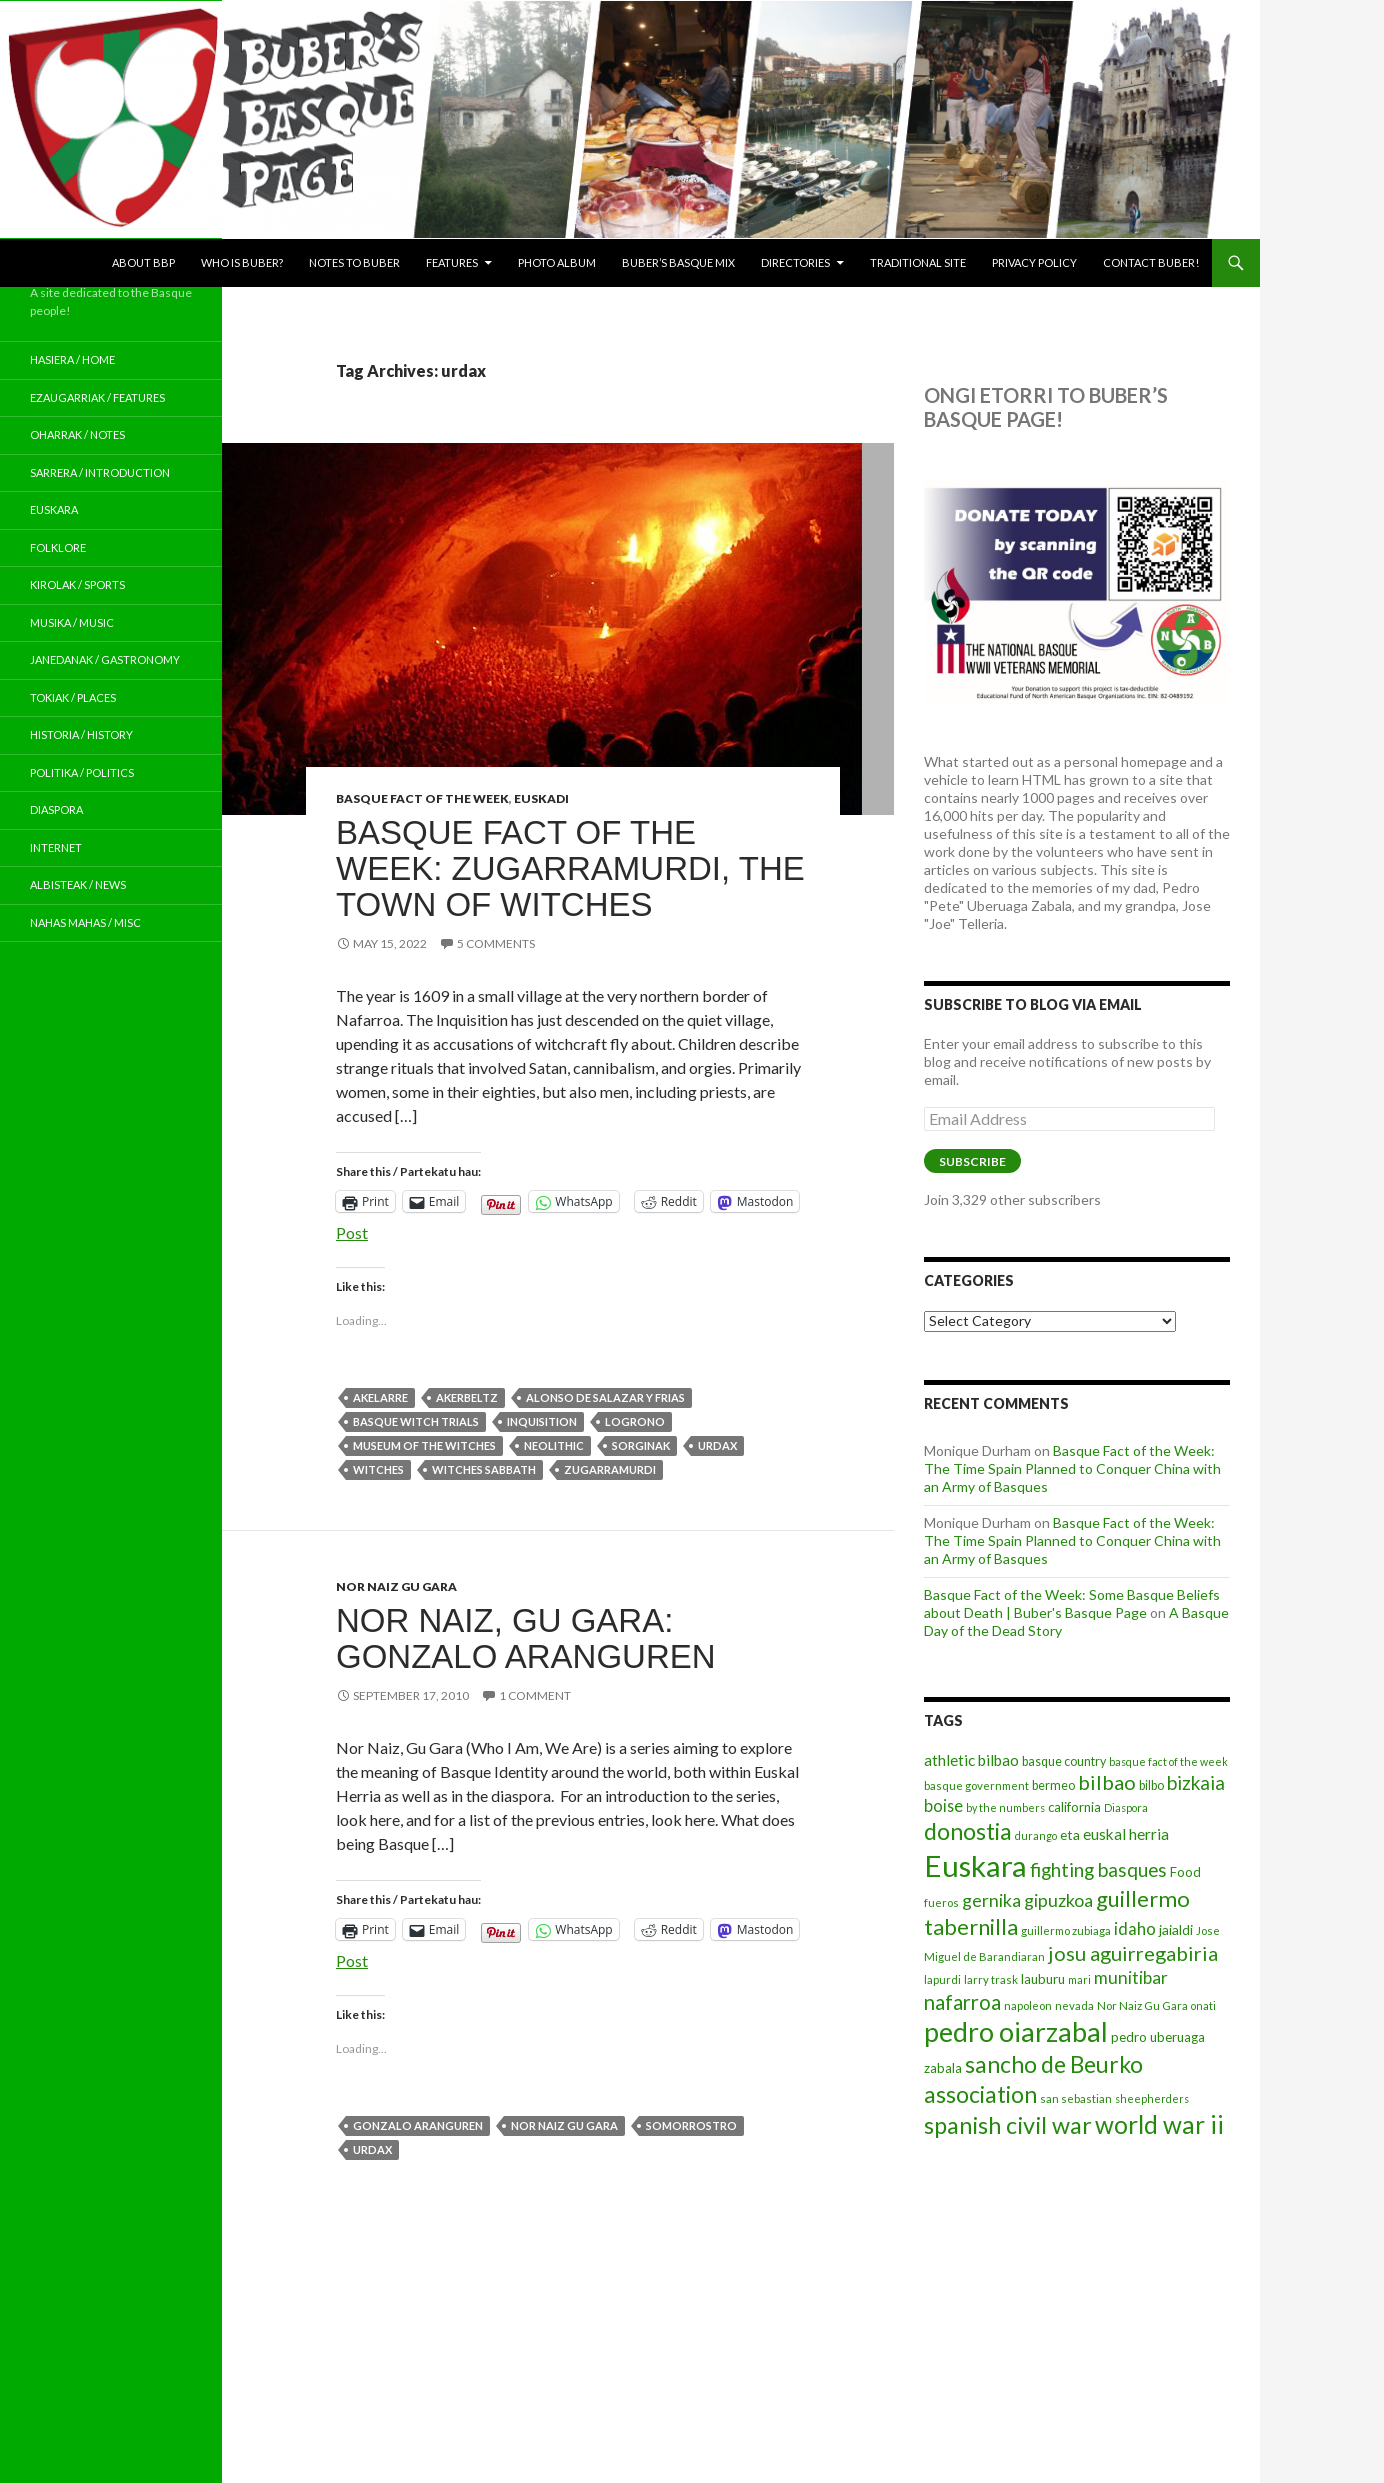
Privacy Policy (1034, 262)
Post (352, 1231)
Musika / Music (72, 622)
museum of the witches (424, 1445)
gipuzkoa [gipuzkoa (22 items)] (1058, 1900)
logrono (635, 1421)
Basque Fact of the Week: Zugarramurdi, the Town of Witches (570, 868)
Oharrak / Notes (77, 434)
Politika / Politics (82, 772)
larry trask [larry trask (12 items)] (991, 1979)
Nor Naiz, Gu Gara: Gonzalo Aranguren (526, 1638)
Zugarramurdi (610, 1469)
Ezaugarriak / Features (97, 397)
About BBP (143, 262)
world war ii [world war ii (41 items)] (1159, 2124)
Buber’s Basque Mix (678, 262)
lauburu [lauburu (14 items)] (1043, 1979)
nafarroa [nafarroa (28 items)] (962, 2002)
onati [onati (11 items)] (1203, 2005)
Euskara (54, 509)
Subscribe (972, 1161)
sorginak (641, 1445)
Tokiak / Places (73, 697)
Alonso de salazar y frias (605, 1397)
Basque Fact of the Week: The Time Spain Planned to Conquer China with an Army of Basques (1072, 1468)
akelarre (380, 1397)
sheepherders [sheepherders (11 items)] (1152, 2098)
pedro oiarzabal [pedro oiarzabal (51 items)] (1016, 2031)
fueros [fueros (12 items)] (941, 1902)
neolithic (554, 1445)
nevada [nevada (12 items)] (1074, 2005)
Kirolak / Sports (77, 584)
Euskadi (541, 798)
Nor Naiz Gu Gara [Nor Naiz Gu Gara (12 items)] (1142, 2005)
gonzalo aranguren (418, 2125)
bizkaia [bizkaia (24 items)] (1196, 1782)
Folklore (58, 547)
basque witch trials (416, 1421)
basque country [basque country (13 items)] (1064, 1761)
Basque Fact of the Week (422, 798)
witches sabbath (484, 1469)
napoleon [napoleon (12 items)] (1028, 2005)
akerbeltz (467, 1397)
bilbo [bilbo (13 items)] (1151, 1785)
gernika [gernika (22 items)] (991, 1900)
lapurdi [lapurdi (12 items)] (942, 1979)
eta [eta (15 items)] (1070, 1834)
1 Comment (535, 1695)
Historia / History (81, 734)
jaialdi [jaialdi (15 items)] (1176, 1929)
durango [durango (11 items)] (1036, 1835)
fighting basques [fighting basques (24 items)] (1098, 1869)
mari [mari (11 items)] (1079, 1979)
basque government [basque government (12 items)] (976, 1785)
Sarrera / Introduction (100, 472)
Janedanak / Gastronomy (105, 659)
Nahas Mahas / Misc (85, 922)
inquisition (542, 1421)
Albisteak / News (78, 884)
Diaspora (56, 809)
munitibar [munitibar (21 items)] (1131, 1977)
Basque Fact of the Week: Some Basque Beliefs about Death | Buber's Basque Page (1072, 1603)
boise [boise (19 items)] (943, 1805)
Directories (795, 262)
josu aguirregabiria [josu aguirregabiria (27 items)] (1133, 1953)
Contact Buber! (1151, 262)
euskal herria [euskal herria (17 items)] (1126, 1834)
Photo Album (557, 262)
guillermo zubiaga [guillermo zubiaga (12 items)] (1066, 1930)
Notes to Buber (354, 262)
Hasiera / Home (72, 359)
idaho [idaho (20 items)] (1135, 1928)
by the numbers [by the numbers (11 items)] (1005, 1807)
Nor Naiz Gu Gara (396, 1586)
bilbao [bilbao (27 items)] (1107, 1782)
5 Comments (496, 943)
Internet (56, 847)
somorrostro (691, 2125)
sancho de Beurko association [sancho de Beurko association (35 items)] (1033, 2078)
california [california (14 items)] (1074, 1807)
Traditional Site (918, 262)
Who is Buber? (242, 262)
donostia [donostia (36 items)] (968, 1831)
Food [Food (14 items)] (1185, 1872)
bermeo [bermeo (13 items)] (1053, 1785)
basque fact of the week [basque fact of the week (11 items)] (1168, 1761)
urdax (717, 1445)
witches (378, 1469)
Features (452, 262)
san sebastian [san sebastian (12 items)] (1076, 2098)
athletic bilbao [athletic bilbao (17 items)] (971, 1760)
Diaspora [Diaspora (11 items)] (1126, 1807)
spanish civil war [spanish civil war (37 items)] (1008, 2125)
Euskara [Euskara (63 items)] (975, 1865)
